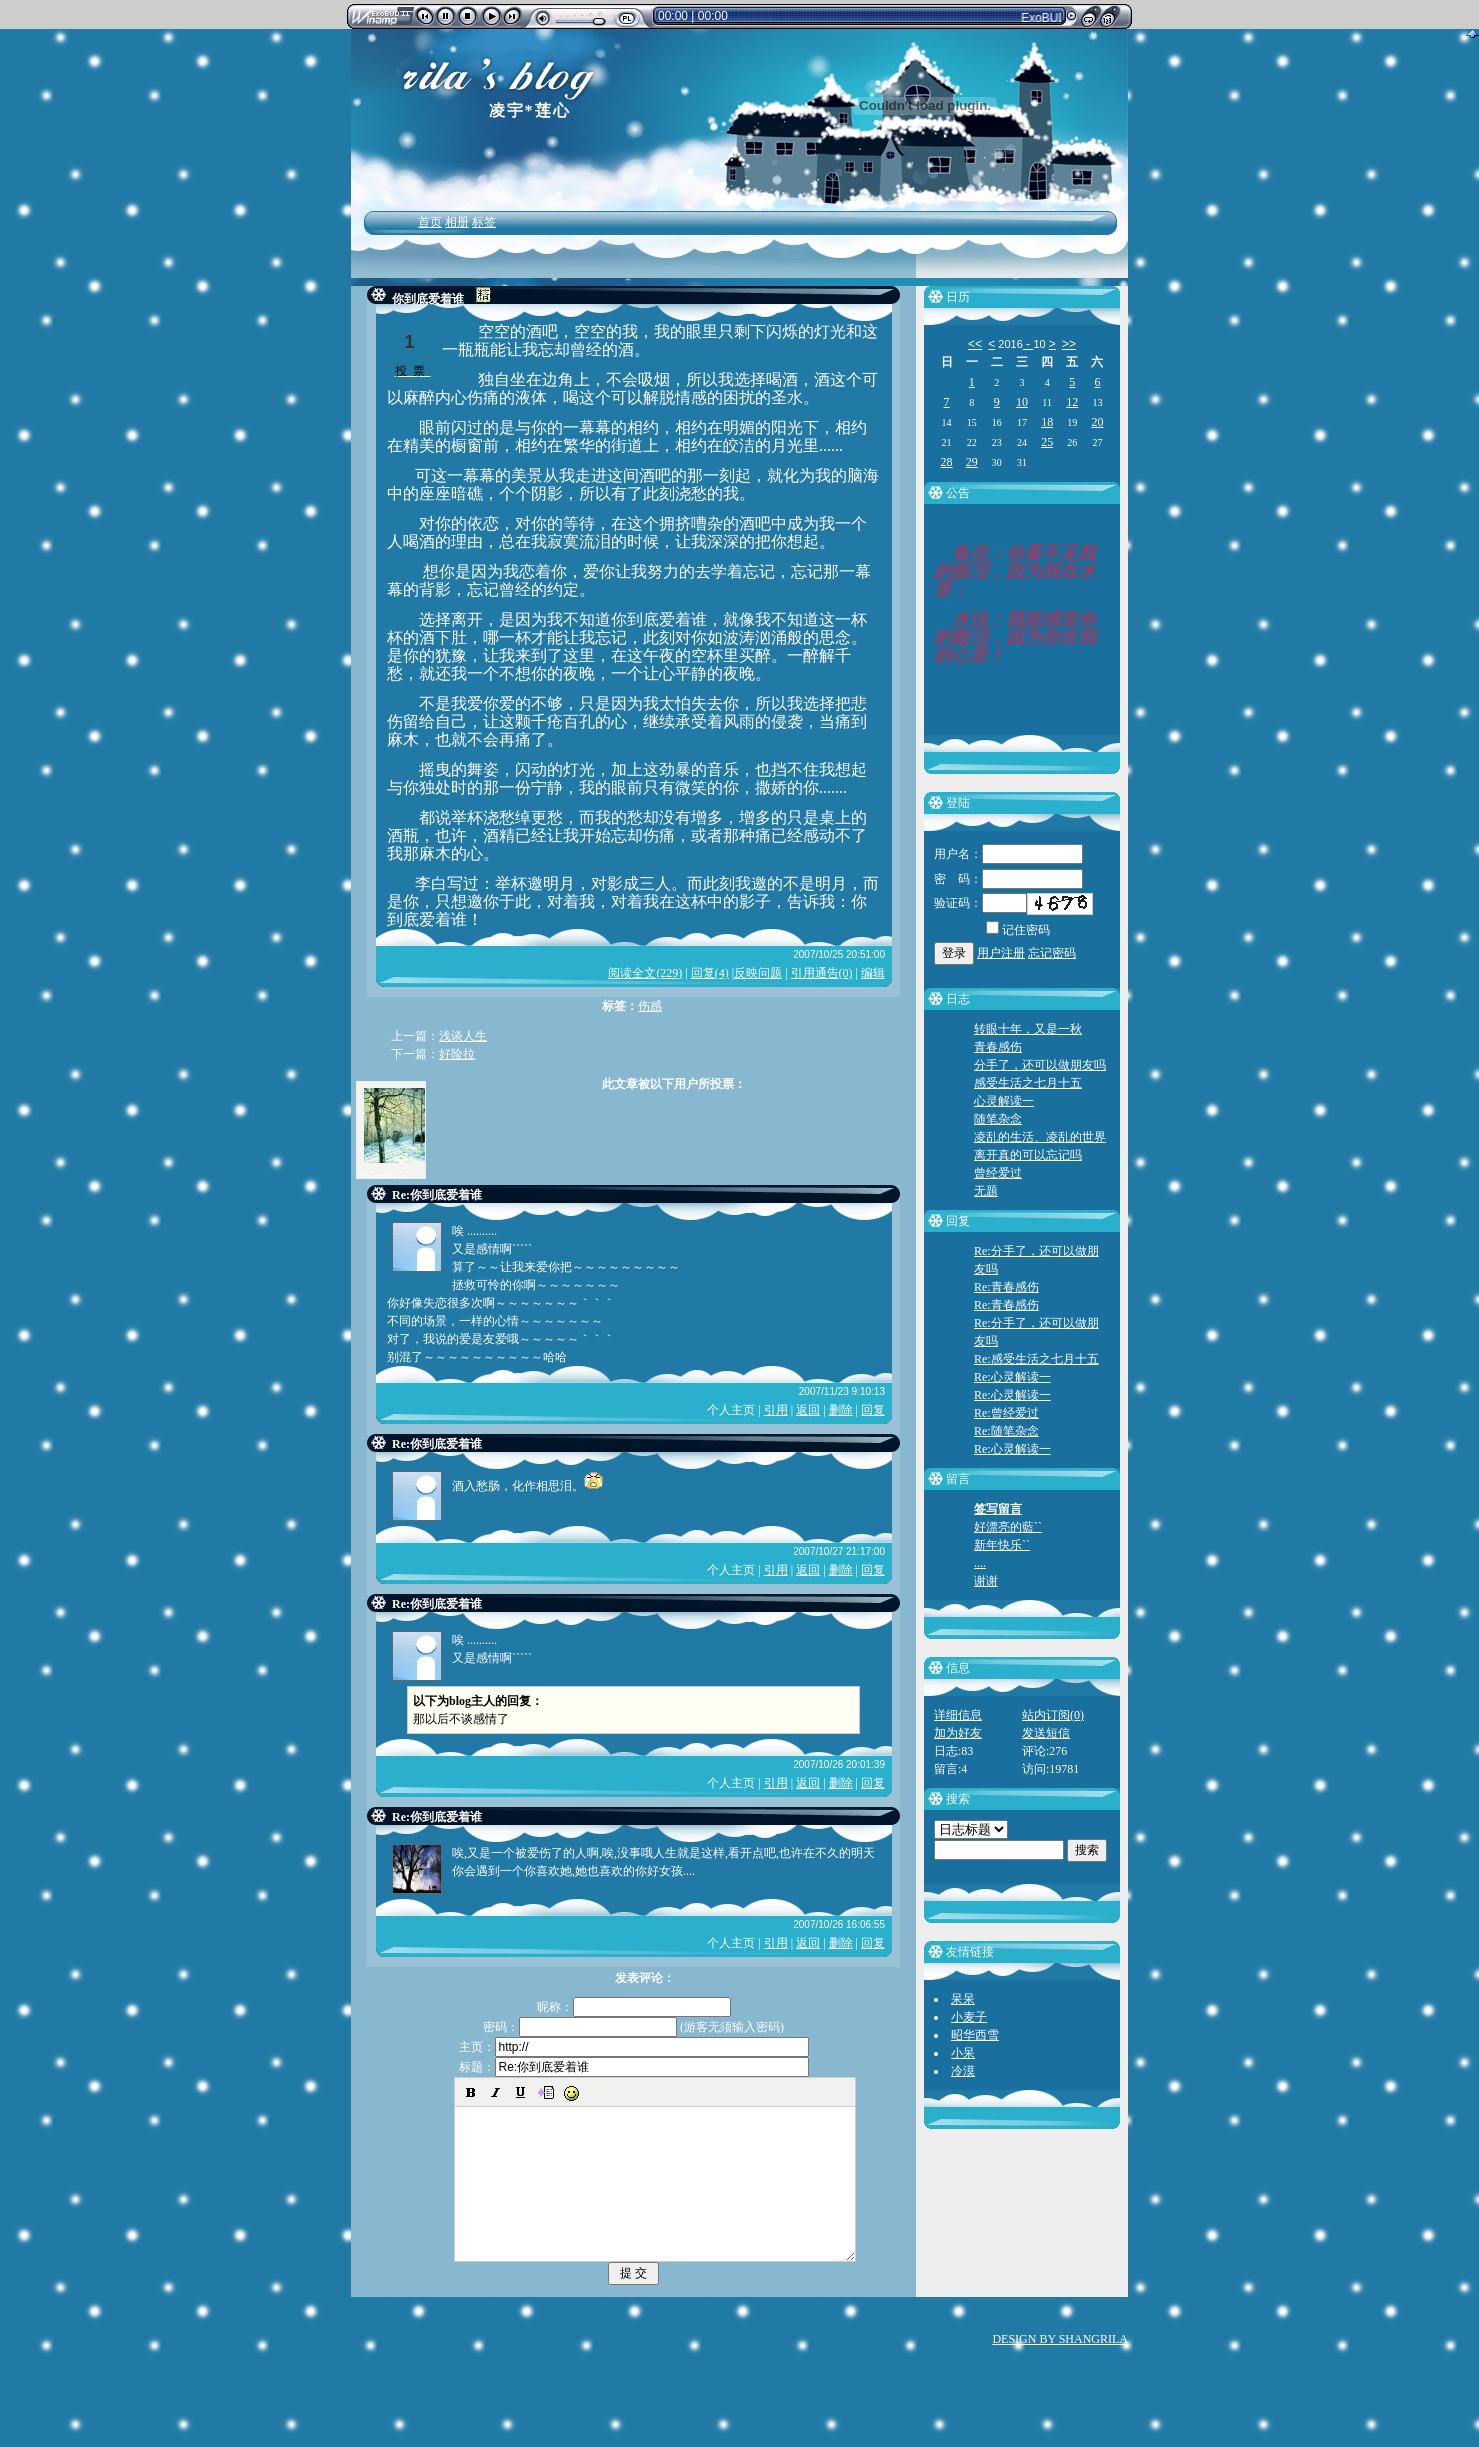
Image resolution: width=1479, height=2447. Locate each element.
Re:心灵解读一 (1012, 1377)
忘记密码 (1052, 953)
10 (1022, 402)
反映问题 (758, 973)
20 (1097, 422)
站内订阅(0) (1053, 1715)
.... (980, 1563)
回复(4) (710, 973)
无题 (986, 1191)
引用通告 (822, 973)
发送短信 (1046, 1733)
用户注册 (1001, 953)
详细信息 (958, 1715)
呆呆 (963, 1999)
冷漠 (963, 2071)
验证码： (980, 903)
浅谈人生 (463, 1036)
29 (972, 462)
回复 (873, 1410)
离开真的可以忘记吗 (1028, 1155)
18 (1047, 422)
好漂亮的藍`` (1008, 1527)
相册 (457, 222)
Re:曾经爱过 (1006, 1413)
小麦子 (969, 2017)
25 (1047, 442)
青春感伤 (998, 1047)
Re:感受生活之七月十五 (1036, 1359)
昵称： (634, 2007)
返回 (808, 1410)
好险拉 (457, 1054)
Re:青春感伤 (1006, 1287)
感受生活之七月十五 (1028, 1083)
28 (947, 462)
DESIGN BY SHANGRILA (1060, 2369)
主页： (634, 2047)
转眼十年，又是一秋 (1028, 1029)
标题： (634, 2067)
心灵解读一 (1004, 1101)
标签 (484, 222)
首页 (430, 222)
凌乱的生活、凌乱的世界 (1040, 1137)
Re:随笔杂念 (1006, 1431)
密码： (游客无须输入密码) (633, 2027)
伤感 (650, 1006)
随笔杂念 (998, 1119)
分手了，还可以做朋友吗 (1040, 1065)
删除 (841, 1410)
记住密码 (1018, 930)
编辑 (873, 973)
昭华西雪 (975, 2035)
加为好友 (958, 1733)
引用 (776, 1410)
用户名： (1008, 854)
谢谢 (986, 1581)
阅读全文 (645, 973)
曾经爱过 (998, 1173)
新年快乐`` (1002, 1545)
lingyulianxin (391, 1177)
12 (1072, 402)
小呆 (963, 2053)
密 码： (1008, 879)
